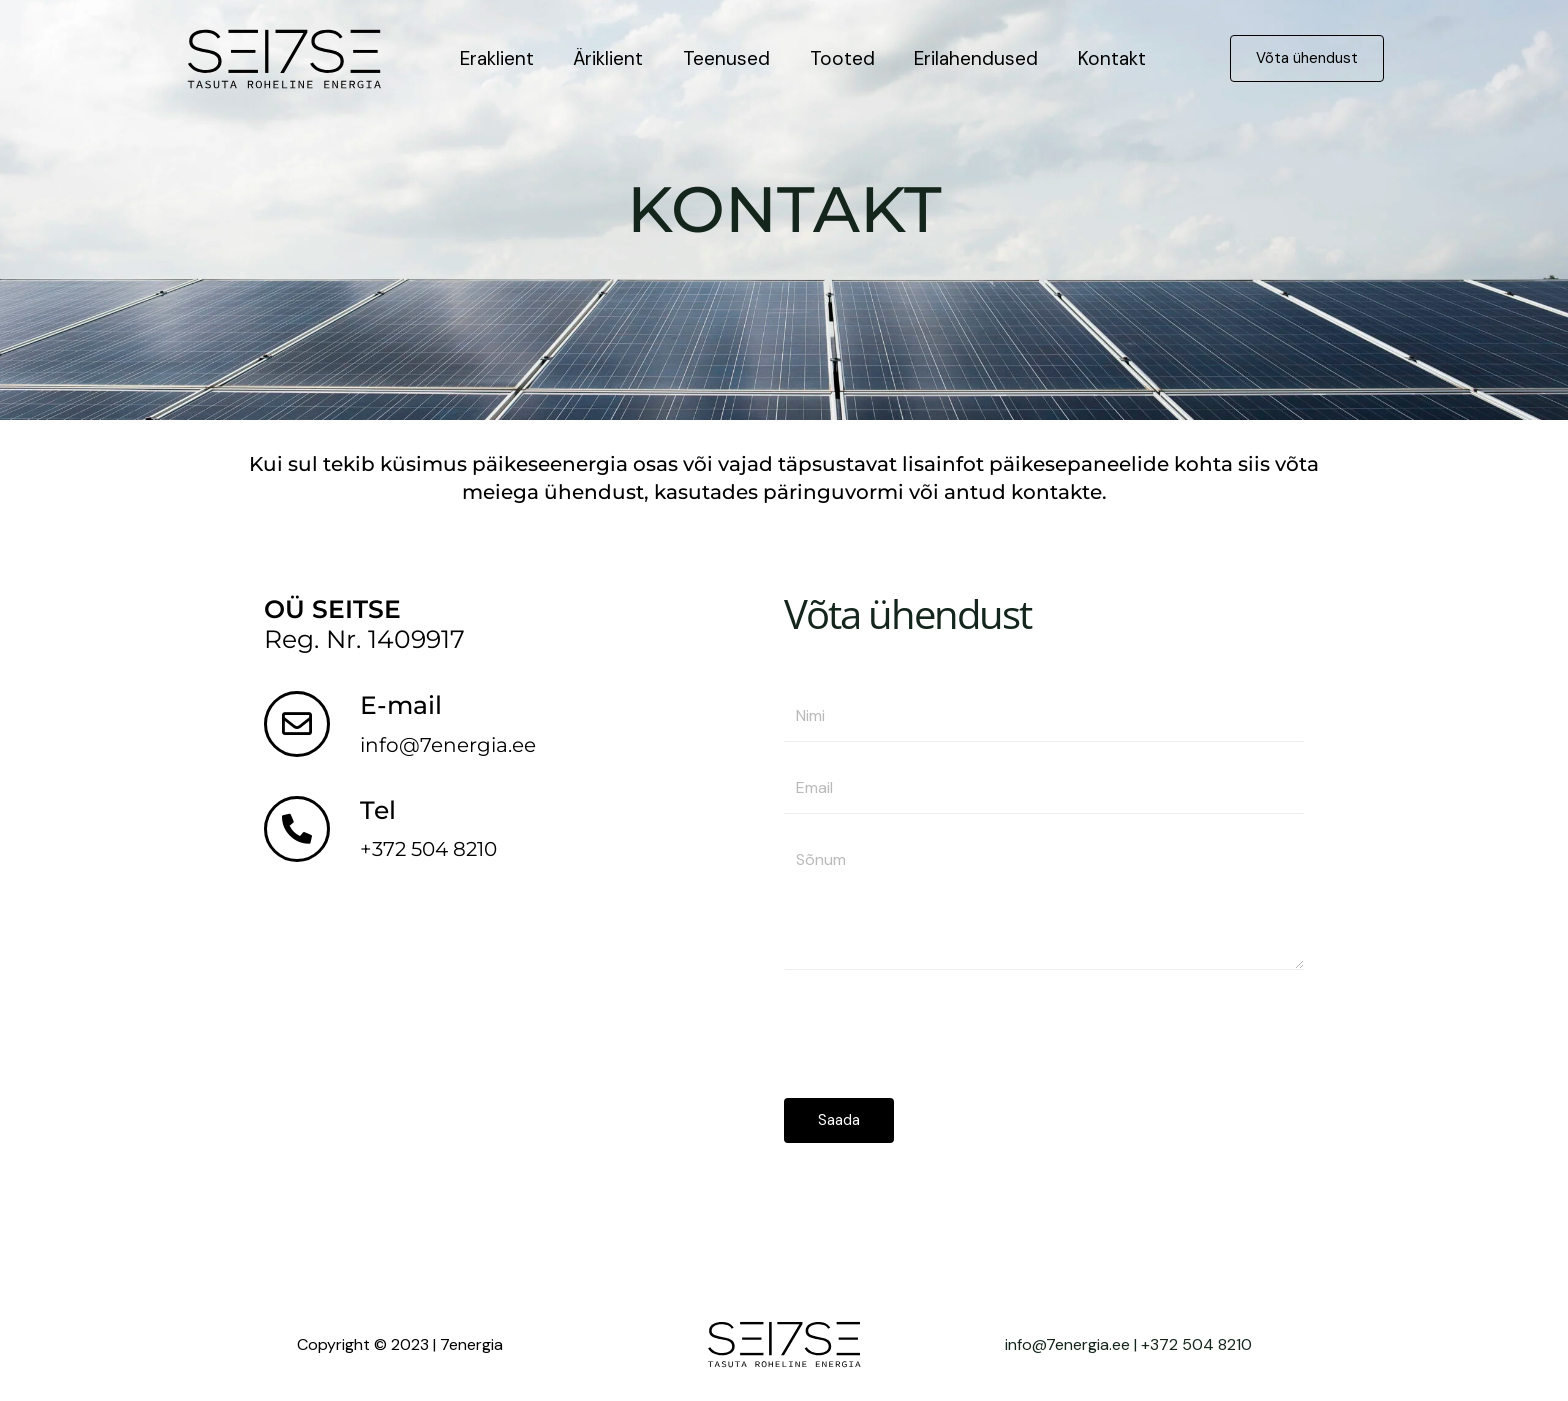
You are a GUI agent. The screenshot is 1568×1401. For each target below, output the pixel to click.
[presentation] (936, 1029)
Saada (839, 1120)
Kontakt (1103, 58)
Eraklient (496, 58)
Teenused (722, 58)
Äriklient (606, 58)
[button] (1307, 58)
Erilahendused (969, 58)
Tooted (836, 58)
